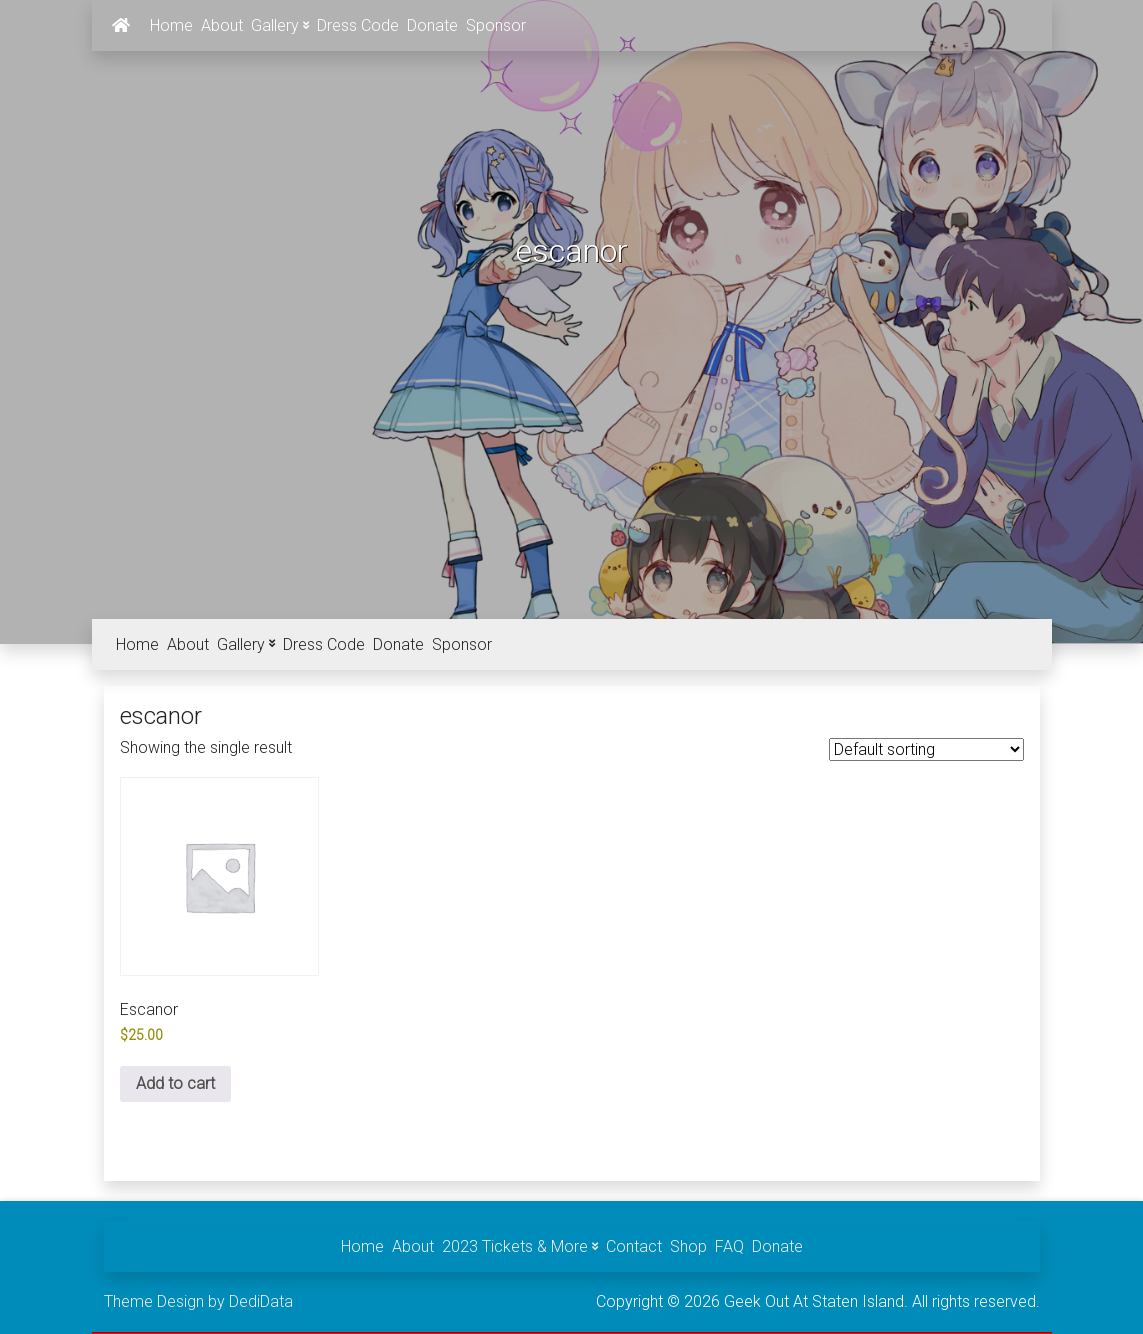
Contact (634, 1246)
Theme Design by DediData (198, 1301)
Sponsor (496, 25)
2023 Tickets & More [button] (520, 1246)
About (222, 25)
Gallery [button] (280, 25)
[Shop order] (926, 749)
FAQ (729, 1246)
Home (171, 25)
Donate (432, 25)
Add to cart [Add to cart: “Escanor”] (175, 1083)
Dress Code (358, 25)
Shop (688, 1246)
